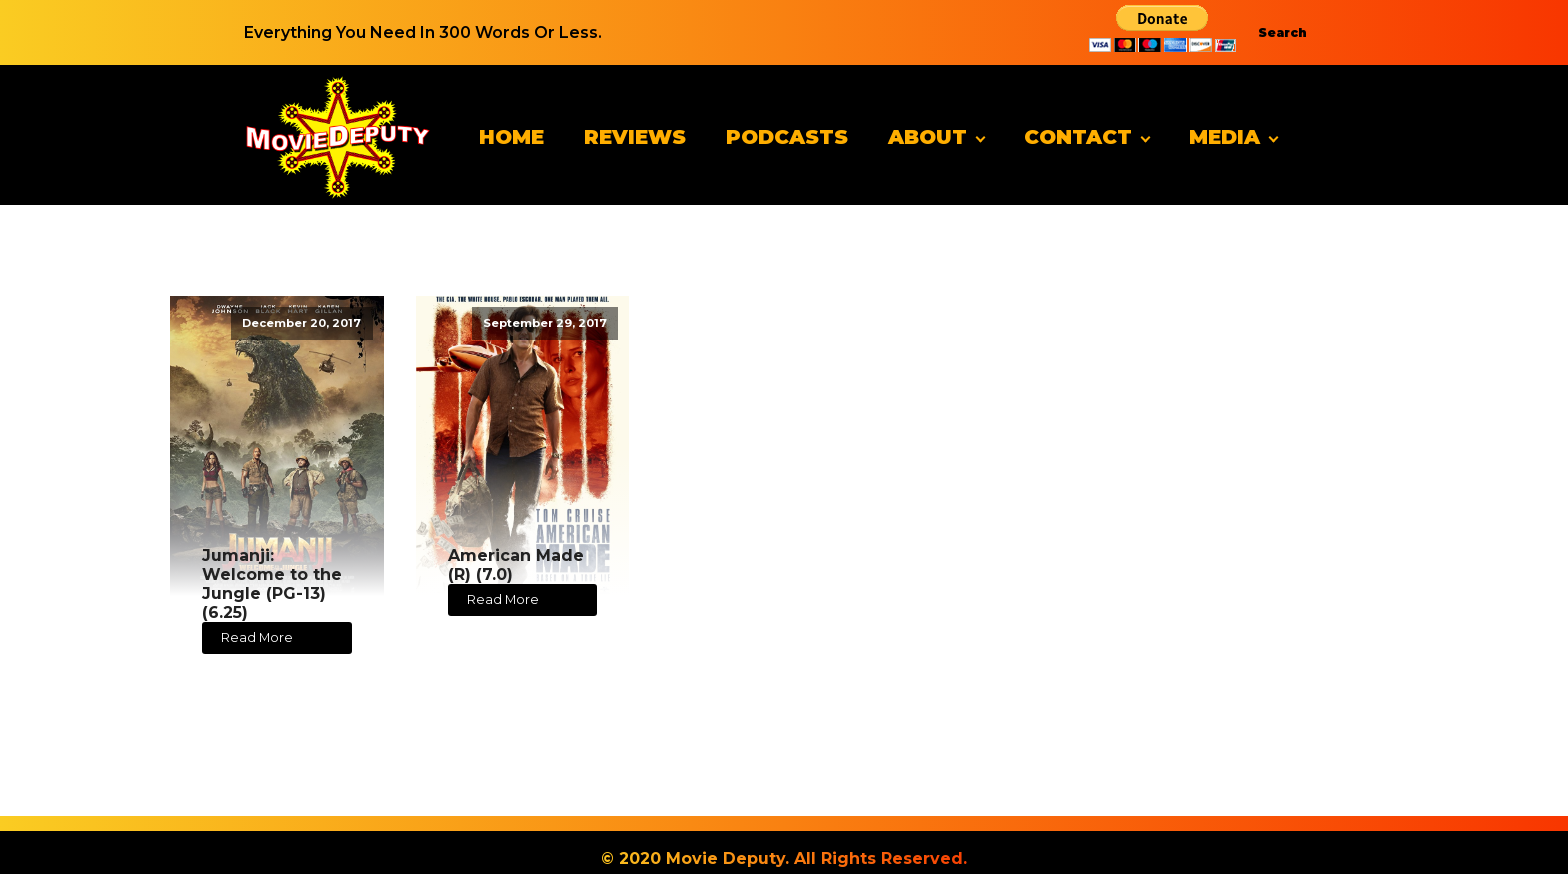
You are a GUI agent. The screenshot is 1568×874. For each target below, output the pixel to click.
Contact (1078, 137)
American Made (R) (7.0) (516, 565)
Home (511, 137)
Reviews (635, 137)
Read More (257, 637)
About (927, 137)
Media (1224, 137)
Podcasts (787, 137)
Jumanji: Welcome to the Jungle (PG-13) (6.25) (272, 584)
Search (1282, 32)
